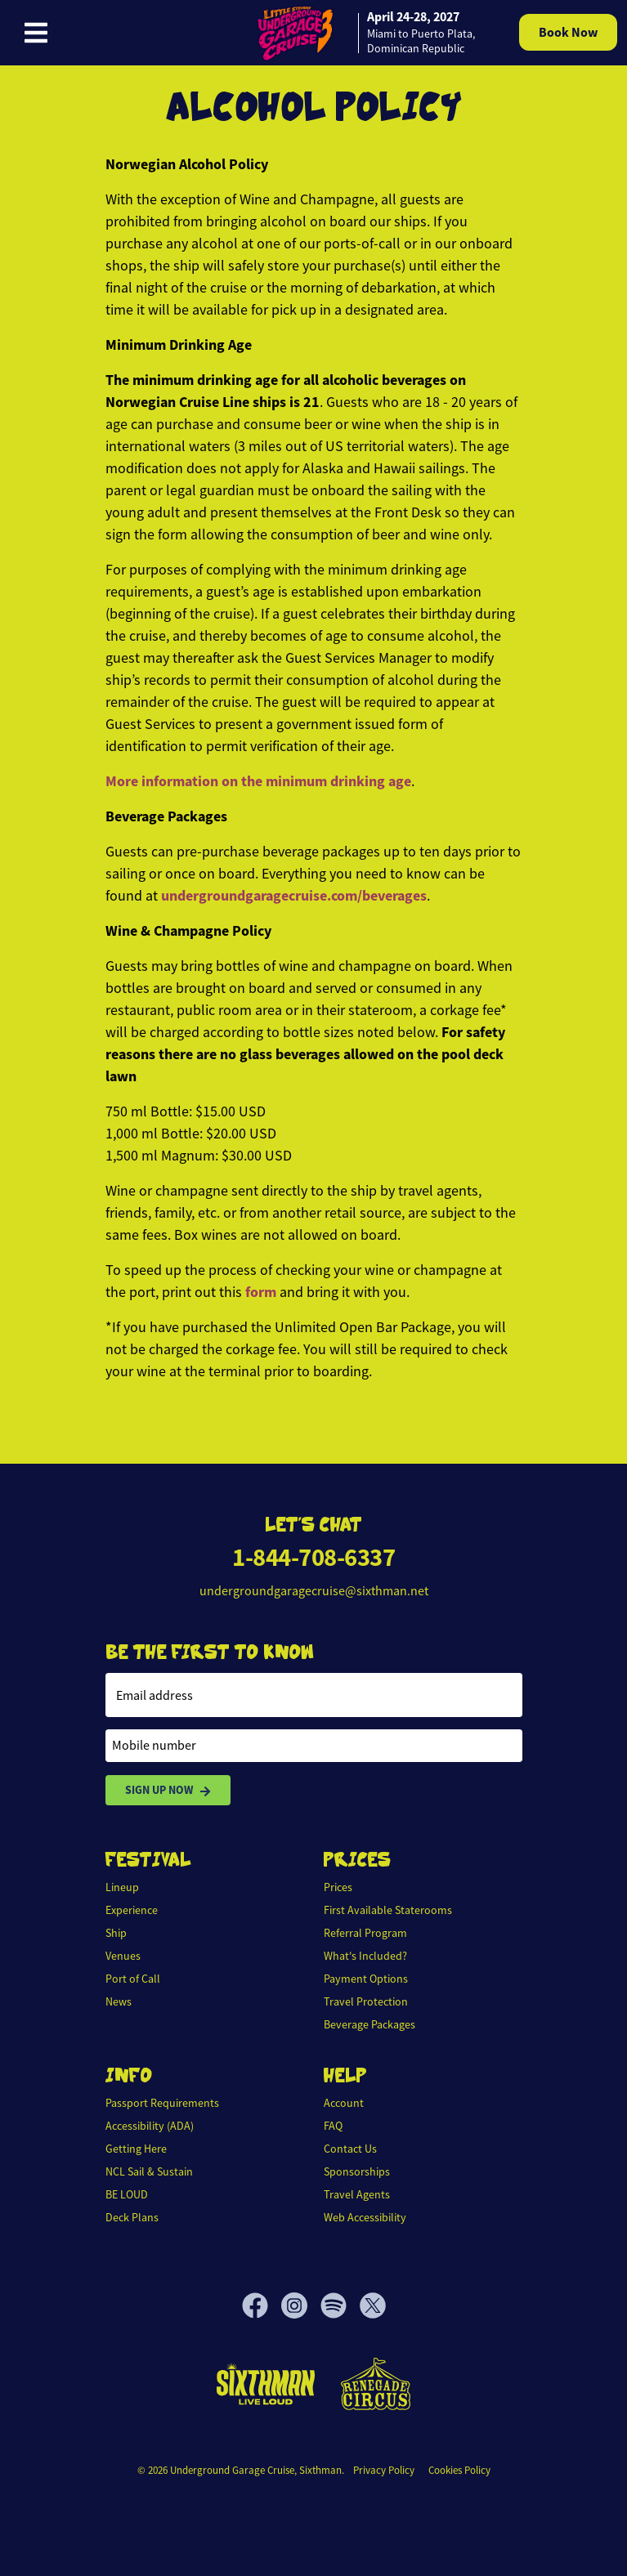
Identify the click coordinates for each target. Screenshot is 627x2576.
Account (344, 2102)
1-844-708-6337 (313, 1557)
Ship (116, 1932)
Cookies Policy (459, 2470)
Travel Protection (366, 2001)
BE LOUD (126, 2194)
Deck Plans (132, 2217)
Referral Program (365, 1932)
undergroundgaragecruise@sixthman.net (313, 1591)
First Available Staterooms (388, 1910)
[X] (373, 2305)
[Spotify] (340, 2305)
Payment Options (366, 1978)
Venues (123, 1955)
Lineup (122, 1887)
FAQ (333, 2125)
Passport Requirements (162, 2102)
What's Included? (365, 1955)
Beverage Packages (369, 2024)
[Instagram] (300, 2305)
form (260, 1292)
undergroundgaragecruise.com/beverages (294, 896)
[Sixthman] (266, 2383)
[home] (363, 32)
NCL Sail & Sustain (149, 2171)
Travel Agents (357, 2194)
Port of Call (132, 1978)
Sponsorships (357, 2171)
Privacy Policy (383, 2470)
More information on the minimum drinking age (258, 781)
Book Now (568, 32)
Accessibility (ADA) (149, 2125)
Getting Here (136, 2148)
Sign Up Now (168, 1790)
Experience (131, 1910)
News (118, 2001)
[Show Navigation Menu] (36, 33)
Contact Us (350, 2148)
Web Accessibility (365, 2217)
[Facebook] (261, 2305)
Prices (338, 1887)
